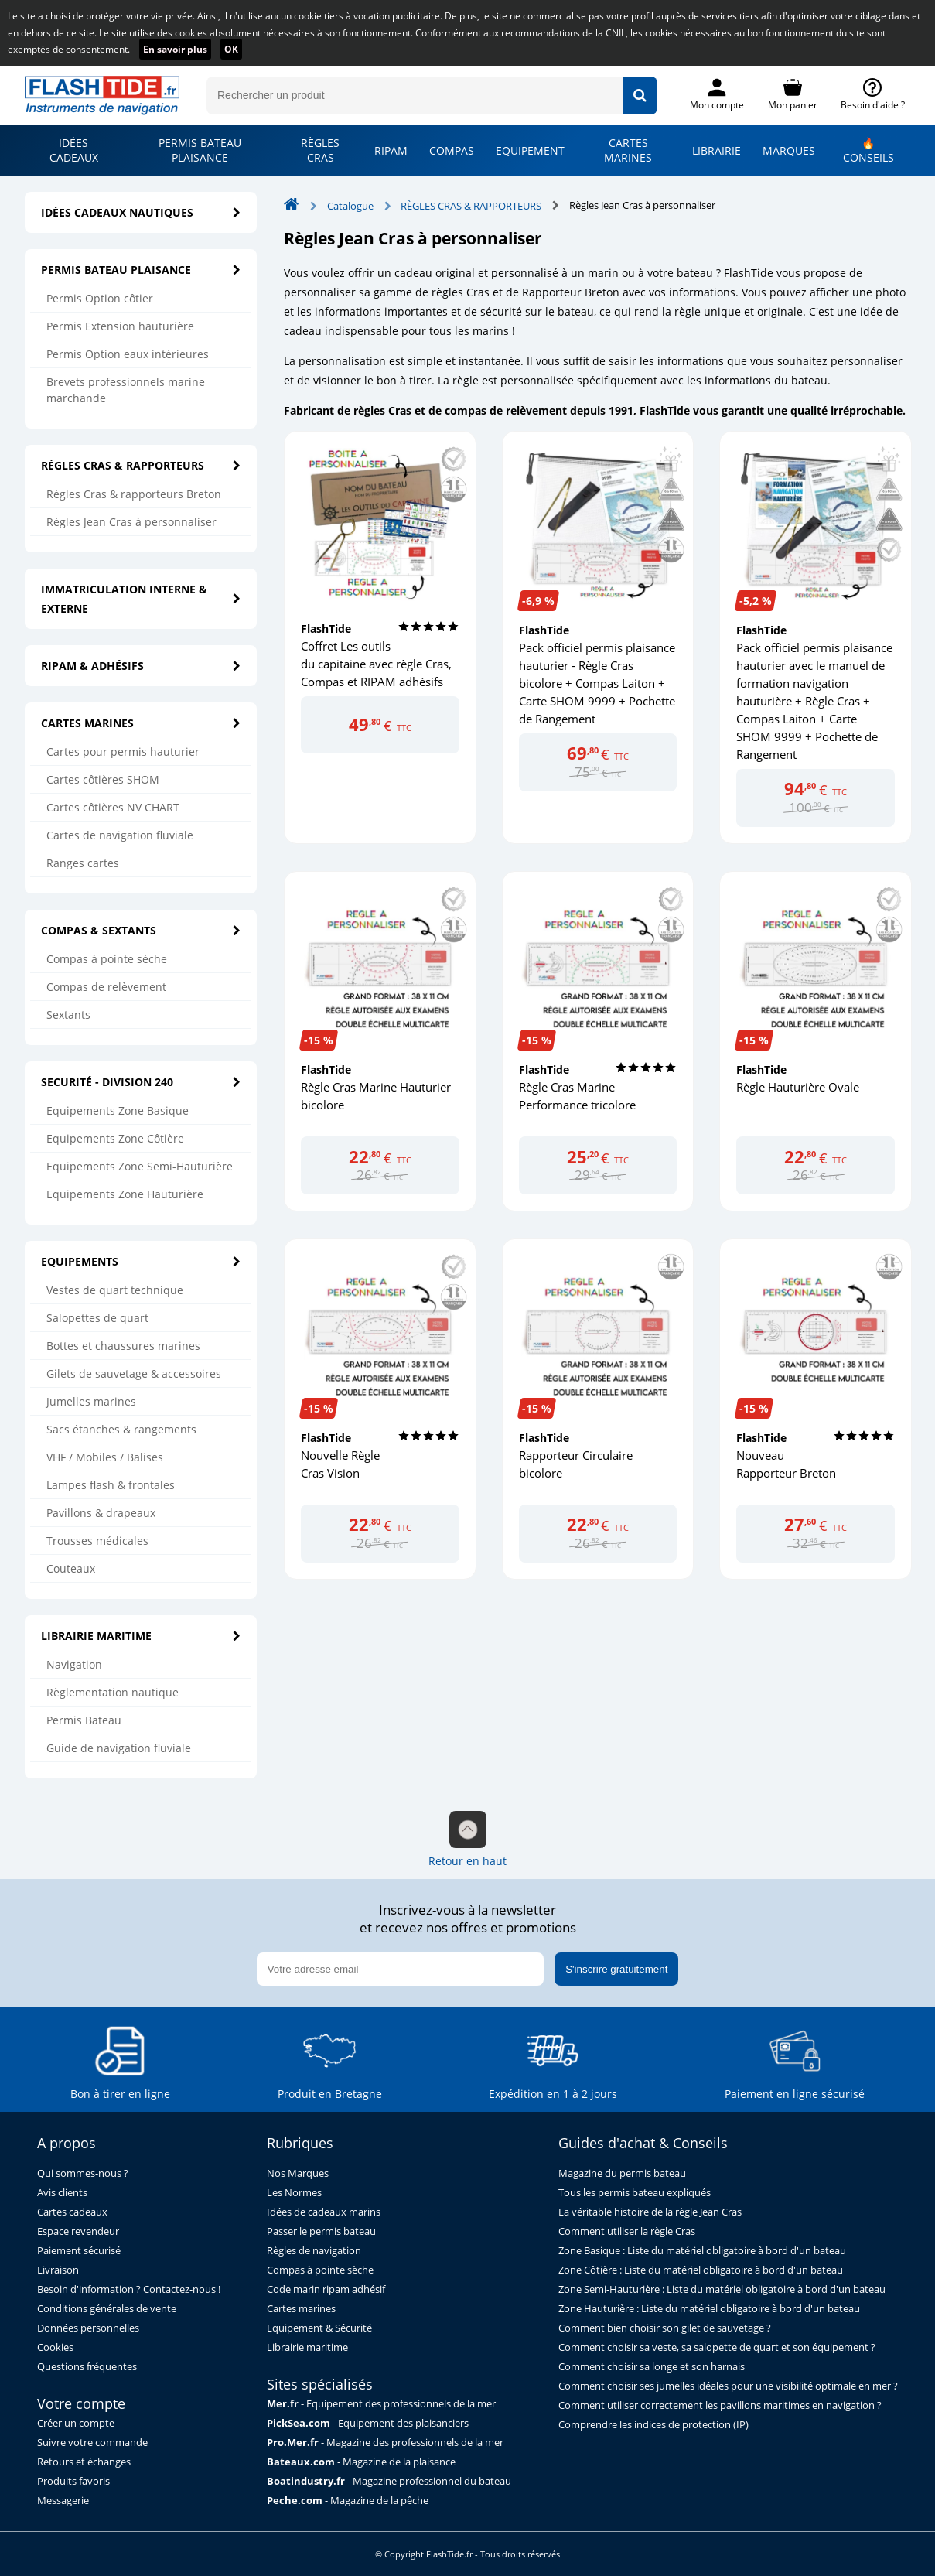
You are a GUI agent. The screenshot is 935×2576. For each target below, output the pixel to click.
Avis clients (62, 2192)
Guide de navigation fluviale (118, 1748)
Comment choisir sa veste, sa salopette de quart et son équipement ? (716, 2347)
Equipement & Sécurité (319, 2328)
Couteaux (70, 1568)
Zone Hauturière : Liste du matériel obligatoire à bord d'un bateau (709, 2308)
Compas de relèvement (106, 986)
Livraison (58, 2270)
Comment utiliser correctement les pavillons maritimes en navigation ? (720, 2405)
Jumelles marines (91, 1401)
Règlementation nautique (112, 1692)
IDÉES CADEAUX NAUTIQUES (141, 212)
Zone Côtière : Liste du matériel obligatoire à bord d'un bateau (700, 2270)
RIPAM (391, 150)
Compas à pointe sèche (106, 958)
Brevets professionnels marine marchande (125, 389)
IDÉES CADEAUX (73, 150)
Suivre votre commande (92, 2442)
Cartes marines (301, 2308)
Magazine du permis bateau (622, 2173)
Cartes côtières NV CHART (112, 807)
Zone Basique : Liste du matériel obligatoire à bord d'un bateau (702, 2250)
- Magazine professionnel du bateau (389, 2481)
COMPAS (451, 150)
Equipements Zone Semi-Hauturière (139, 1166)
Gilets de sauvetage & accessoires (133, 1373)
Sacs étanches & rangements (121, 1429)
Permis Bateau (83, 1720)
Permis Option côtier (99, 298)
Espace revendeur (78, 2231)
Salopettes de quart (97, 1317)
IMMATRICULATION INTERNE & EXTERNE (141, 599)
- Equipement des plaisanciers (368, 2423)
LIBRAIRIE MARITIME (141, 1635)
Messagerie (63, 2500)
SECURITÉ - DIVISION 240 (141, 1081)
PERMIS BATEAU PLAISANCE (200, 150)
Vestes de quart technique (114, 1290)
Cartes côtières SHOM (102, 779)
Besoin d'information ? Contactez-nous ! (128, 2289)
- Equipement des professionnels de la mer (381, 2403)
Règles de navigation (314, 2250)
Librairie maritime (307, 2347)
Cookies (55, 2347)
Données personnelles (88, 2328)
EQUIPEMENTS (141, 1261)
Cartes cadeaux (72, 2212)
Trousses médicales (97, 1540)
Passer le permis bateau (321, 2231)
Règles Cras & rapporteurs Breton (133, 494)
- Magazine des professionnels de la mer (385, 2442)
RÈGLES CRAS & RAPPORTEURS (141, 465)
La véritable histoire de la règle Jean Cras (650, 2212)
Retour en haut (467, 1839)
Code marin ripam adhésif (326, 2289)
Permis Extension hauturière (120, 326)
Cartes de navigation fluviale (119, 835)
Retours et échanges (84, 2461)
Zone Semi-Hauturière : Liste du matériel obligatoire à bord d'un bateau (722, 2289)
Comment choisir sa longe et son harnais (651, 2366)
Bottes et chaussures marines (123, 1345)
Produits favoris (73, 2481)
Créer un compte (75, 2423)
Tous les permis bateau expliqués (634, 2192)
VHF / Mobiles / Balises (104, 1457)
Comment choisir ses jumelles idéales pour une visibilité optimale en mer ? (728, 2386)
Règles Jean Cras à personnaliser (131, 521)
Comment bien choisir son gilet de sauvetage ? (664, 2328)
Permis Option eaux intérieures (127, 354)
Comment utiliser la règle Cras (626, 2231)
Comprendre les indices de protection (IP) (653, 2424)
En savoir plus (175, 49)
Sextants (68, 1014)
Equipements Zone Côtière (115, 1138)
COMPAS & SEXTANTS (141, 930)
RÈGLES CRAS (320, 150)
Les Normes (294, 2192)
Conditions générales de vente (106, 2308)
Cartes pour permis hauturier (123, 751)
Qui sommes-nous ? (82, 2173)
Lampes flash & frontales (110, 1485)
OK (231, 49)
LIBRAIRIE (716, 150)
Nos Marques (298, 2173)
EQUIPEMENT (530, 150)
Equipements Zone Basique (117, 1110)
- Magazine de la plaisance (361, 2461)
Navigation (74, 1664)
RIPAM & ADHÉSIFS (141, 665)
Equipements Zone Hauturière (124, 1194)
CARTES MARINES (628, 150)
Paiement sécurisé (79, 2250)
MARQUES (789, 150)
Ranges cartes (82, 863)
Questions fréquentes (87, 2366)
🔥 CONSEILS (868, 150)
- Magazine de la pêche (347, 2500)
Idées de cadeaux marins (323, 2212)
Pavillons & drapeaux (100, 1512)
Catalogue (350, 206)
